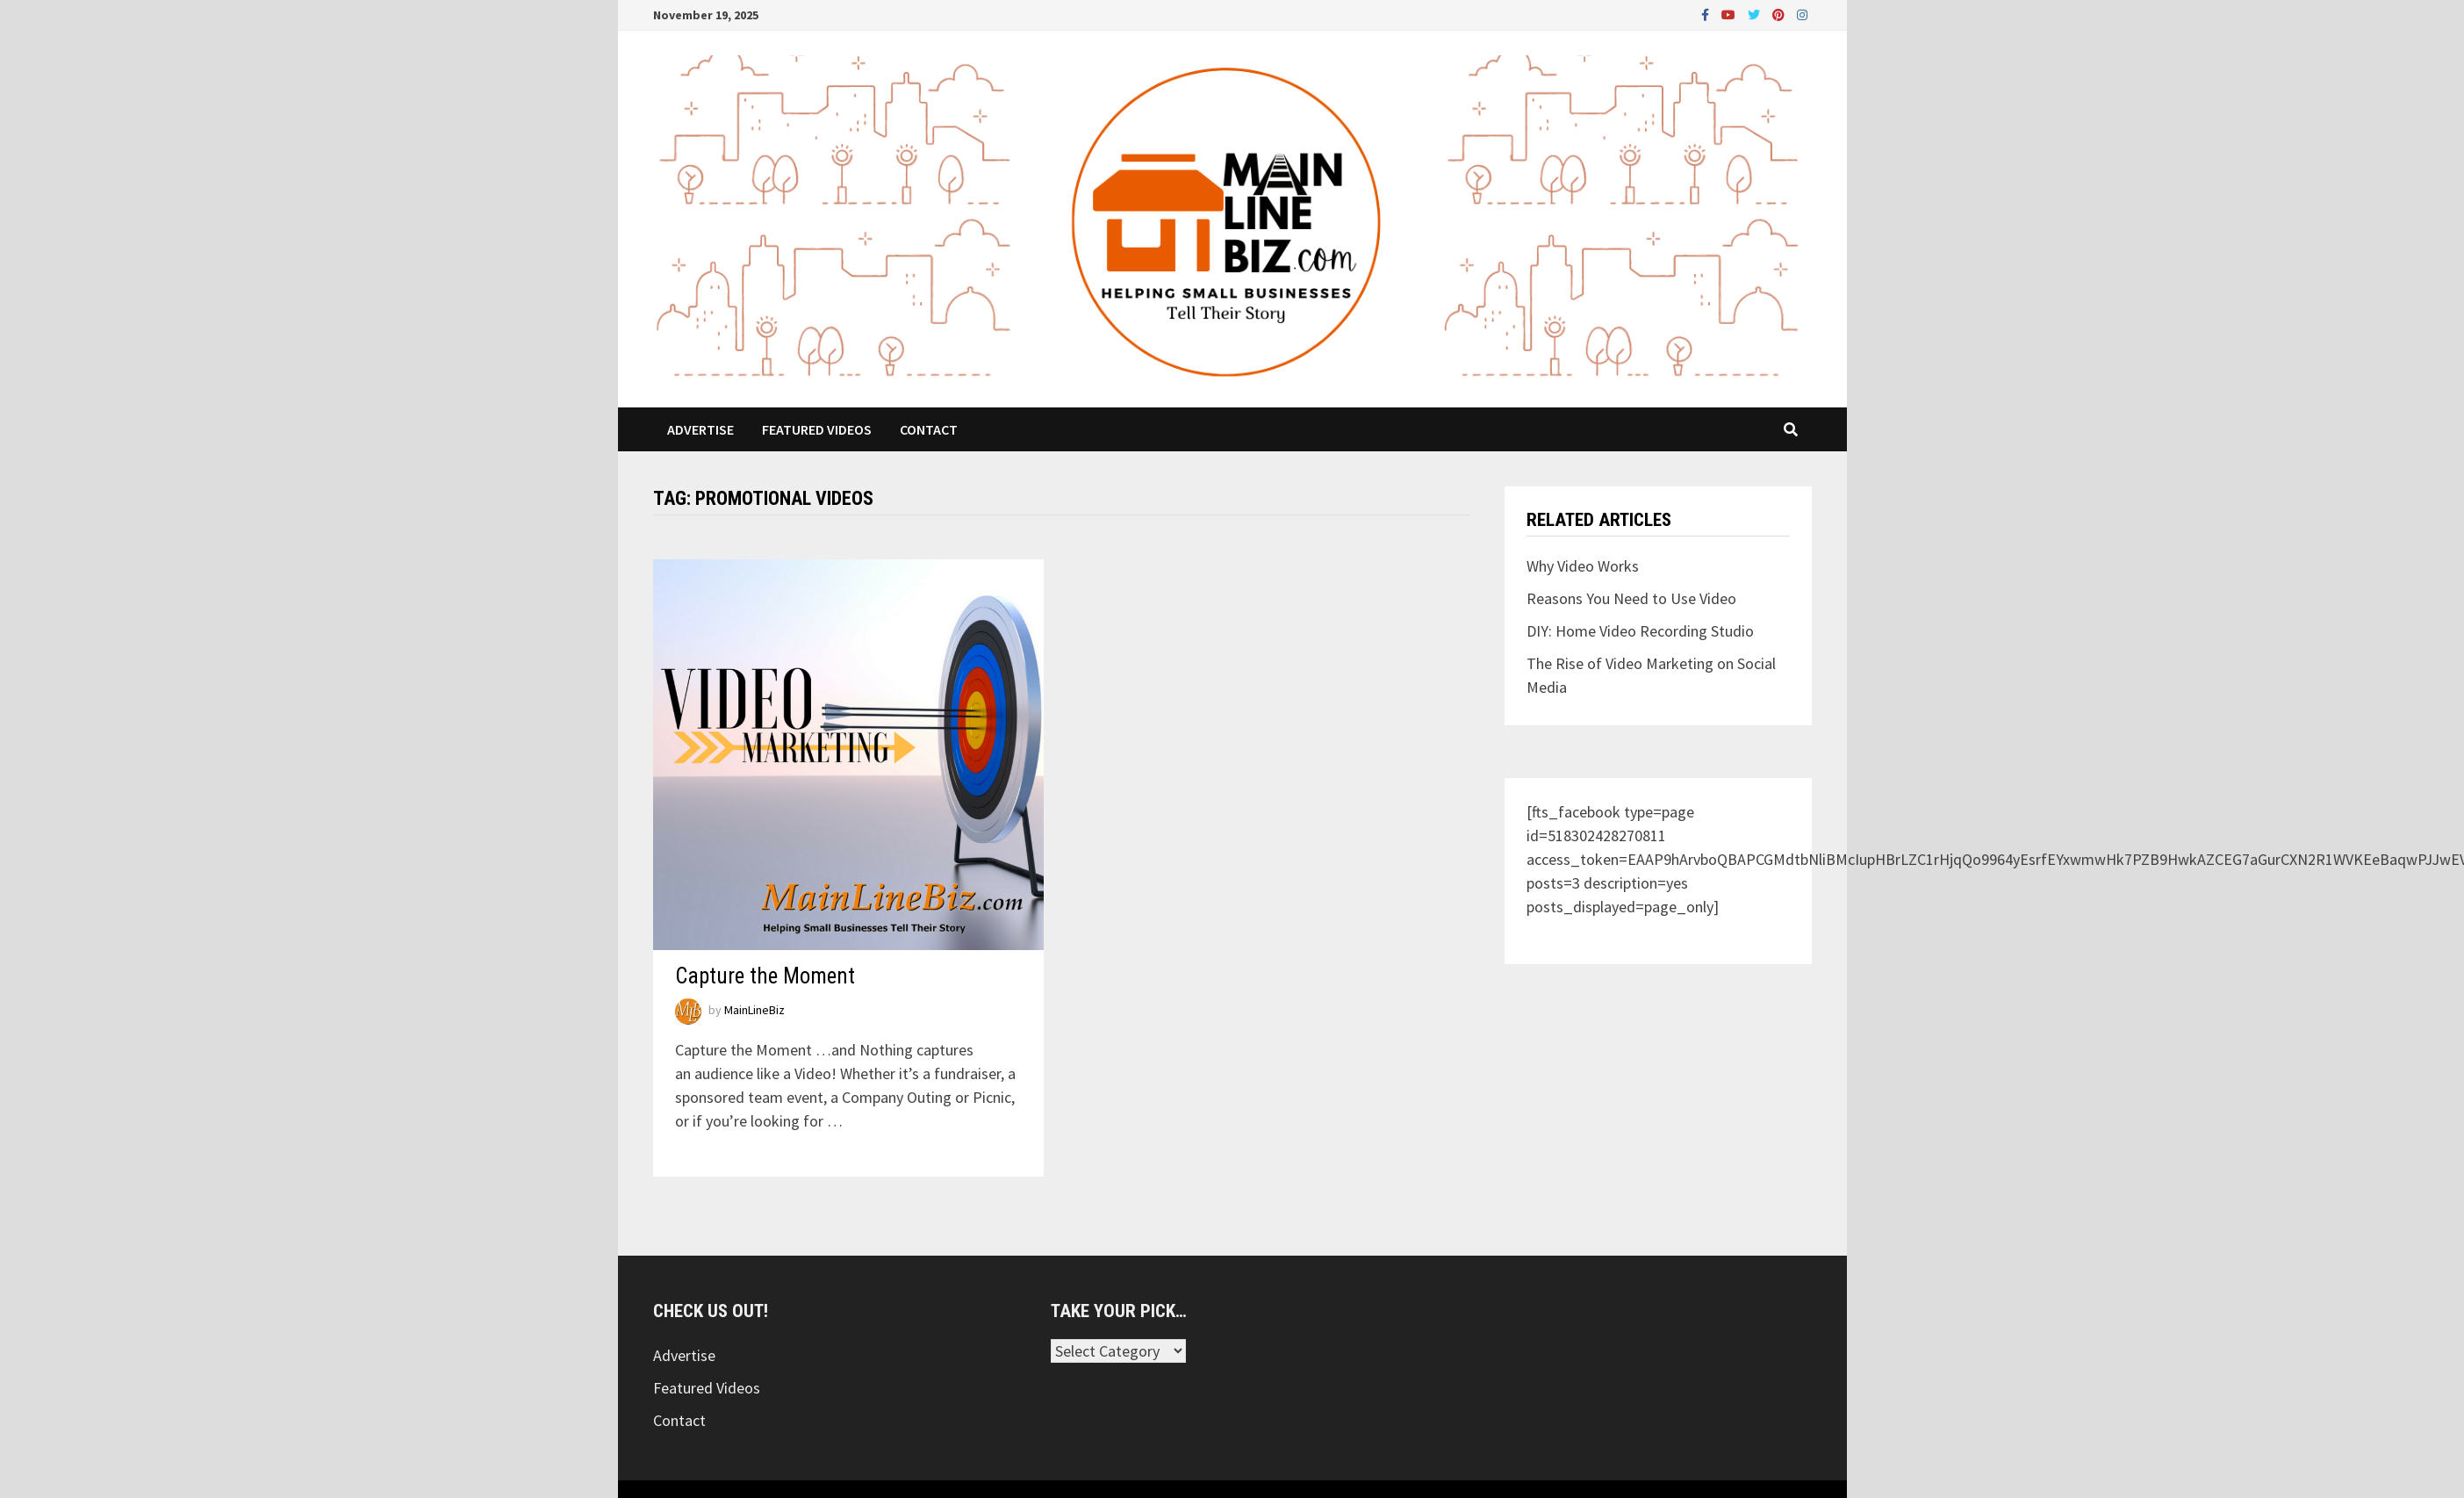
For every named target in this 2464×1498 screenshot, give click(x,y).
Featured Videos (817, 429)
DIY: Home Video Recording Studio (1640, 631)
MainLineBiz (754, 1010)
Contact (929, 429)
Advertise (700, 429)
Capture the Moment (765, 976)
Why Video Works (1583, 566)
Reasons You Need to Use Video (1631, 598)
